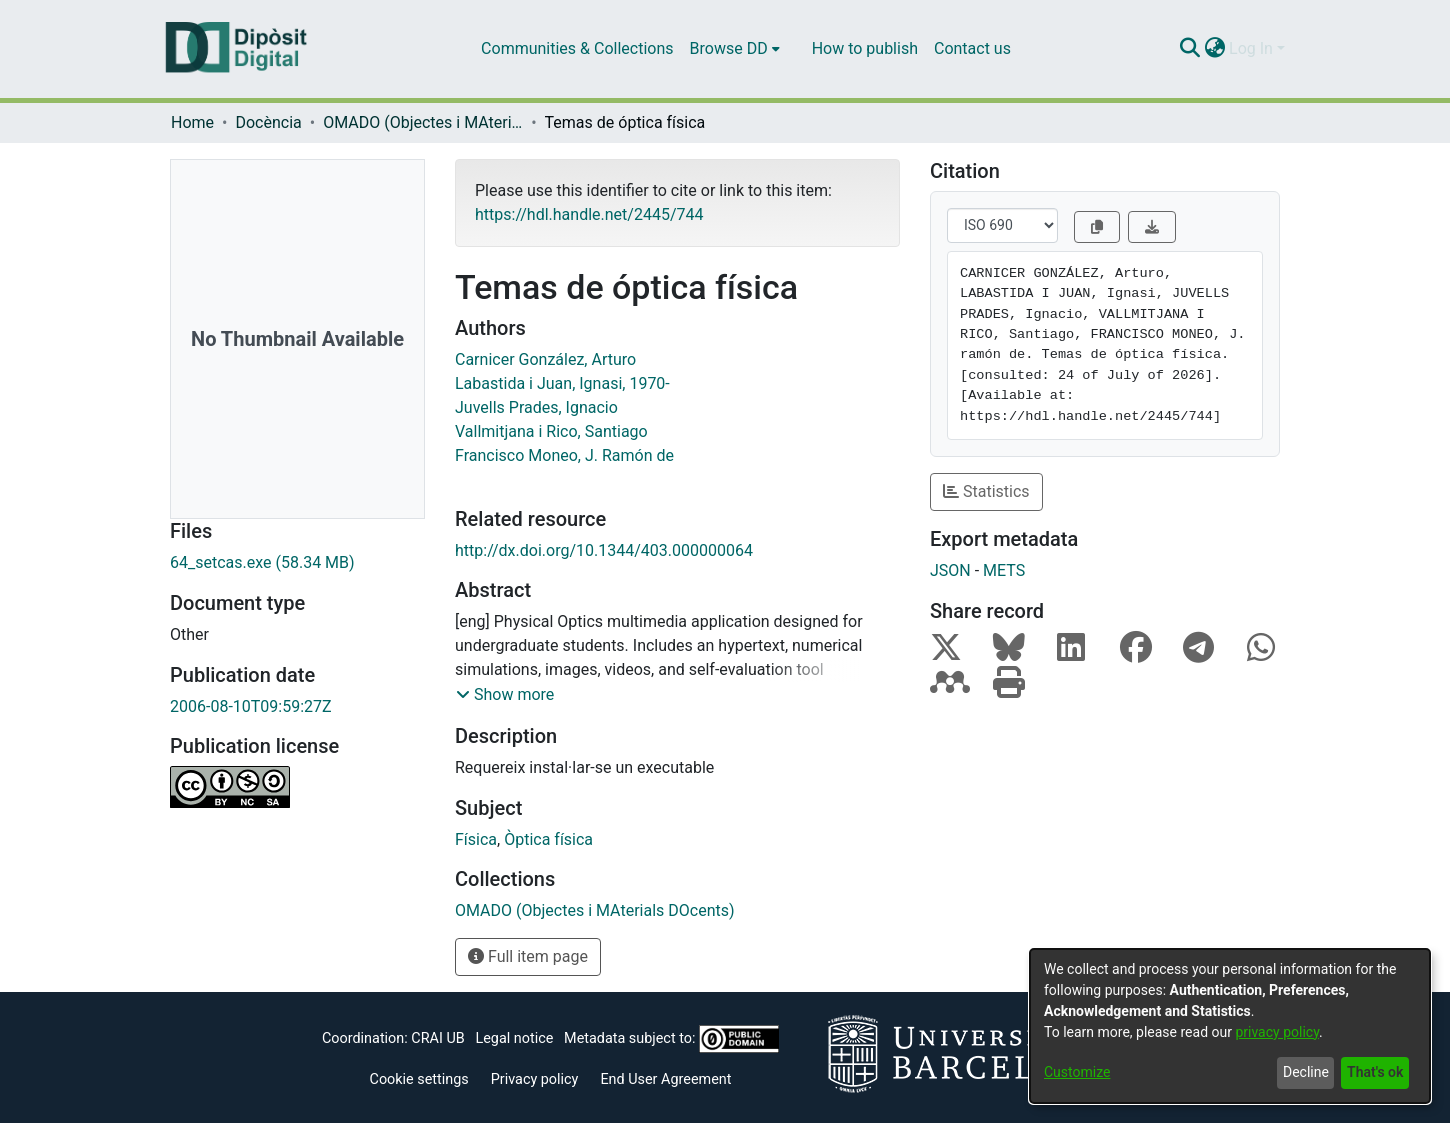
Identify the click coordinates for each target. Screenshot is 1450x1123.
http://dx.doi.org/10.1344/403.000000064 (604, 550)
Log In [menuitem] (1251, 48)
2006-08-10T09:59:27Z (251, 706)
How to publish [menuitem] (865, 48)
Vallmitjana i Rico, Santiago (551, 431)
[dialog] (1230, 1026)
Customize (1077, 1072)
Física (476, 839)
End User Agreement (665, 1079)
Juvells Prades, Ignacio (536, 407)
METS (1004, 570)
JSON (950, 570)
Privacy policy (535, 1079)
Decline (1306, 1072)
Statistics (986, 491)
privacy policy (1277, 1032)
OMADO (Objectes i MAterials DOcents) (423, 122)
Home (192, 122)
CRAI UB (437, 1038)
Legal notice (514, 1038)
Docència (268, 122)
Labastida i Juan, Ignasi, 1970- (562, 383)
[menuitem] (735, 49)
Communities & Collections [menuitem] (577, 48)
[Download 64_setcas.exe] (297, 563)
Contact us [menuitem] (972, 48)
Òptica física (548, 839)
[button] (505, 695)
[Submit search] (1189, 49)
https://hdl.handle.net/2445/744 (589, 214)
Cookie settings (419, 1079)
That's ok (1375, 1072)
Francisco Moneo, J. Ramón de (564, 455)
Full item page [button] (528, 956)
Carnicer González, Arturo (545, 359)
